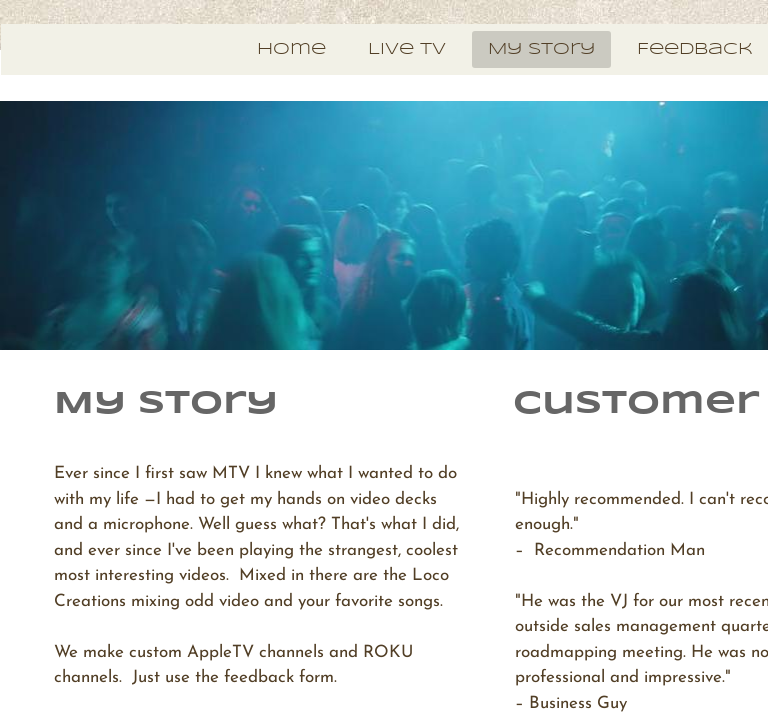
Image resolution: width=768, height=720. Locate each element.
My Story (541, 49)
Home (291, 49)
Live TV (407, 49)
